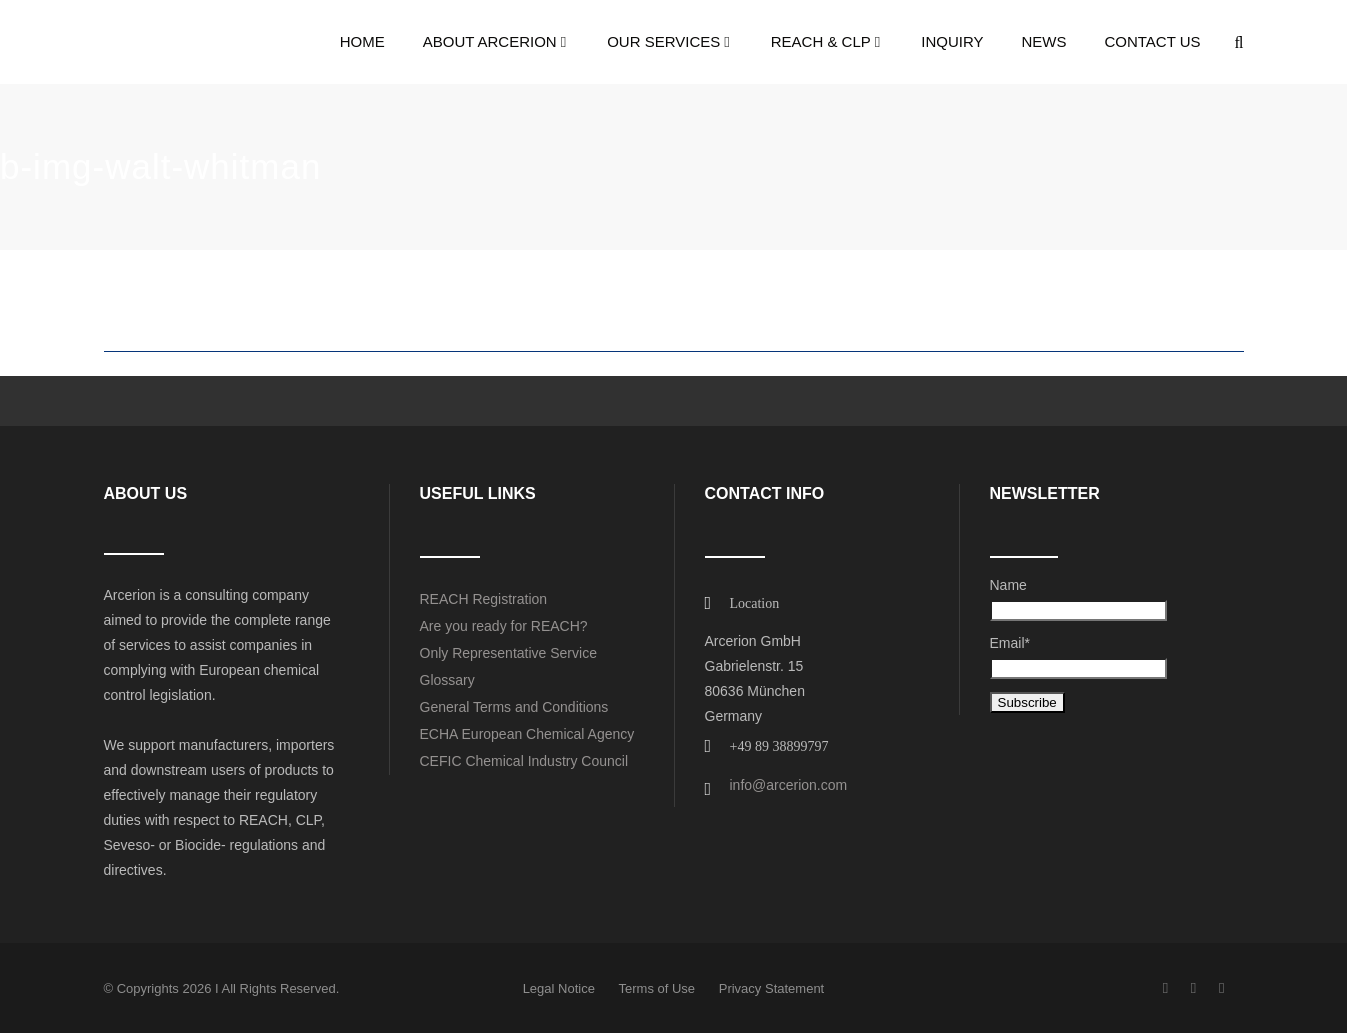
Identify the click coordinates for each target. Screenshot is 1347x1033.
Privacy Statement (772, 988)
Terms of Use (657, 988)
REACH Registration (484, 599)
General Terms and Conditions (514, 707)
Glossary (447, 680)
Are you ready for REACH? (504, 626)
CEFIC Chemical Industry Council (524, 761)
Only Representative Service (508, 653)
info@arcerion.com (789, 785)
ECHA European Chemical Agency (527, 734)
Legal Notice (559, 988)
